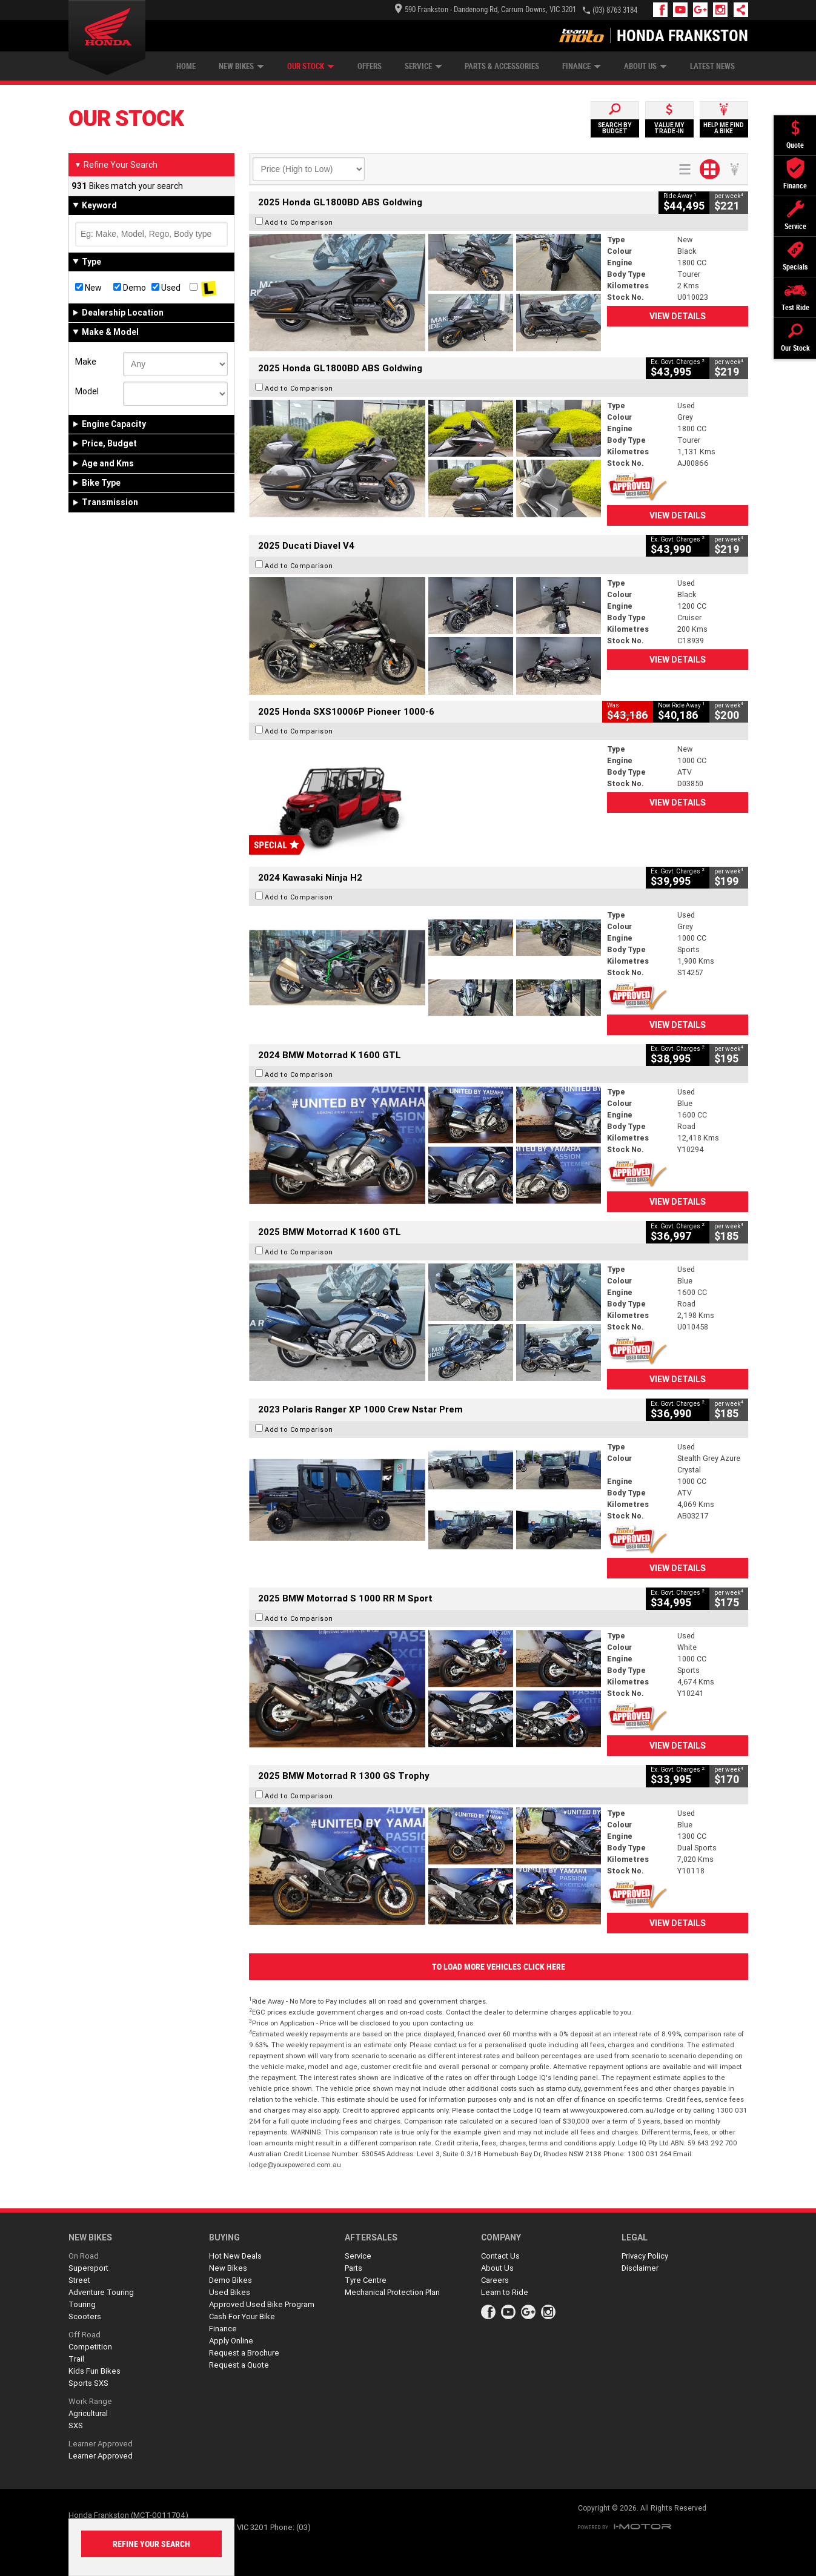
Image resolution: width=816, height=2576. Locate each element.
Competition (90, 2347)
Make (85, 361)
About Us (645, 66)
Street (79, 2280)
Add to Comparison (299, 222)
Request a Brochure (244, 2353)
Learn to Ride (504, 2292)
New (88, 287)
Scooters (84, 2316)
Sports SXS (88, 2383)
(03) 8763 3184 (614, 10)
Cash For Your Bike (242, 2316)
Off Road (84, 2334)
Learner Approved (100, 2444)
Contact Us (500, 2256)
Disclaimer (640, 2268)
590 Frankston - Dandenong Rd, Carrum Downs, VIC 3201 (485, 9)
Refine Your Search (116, 164)
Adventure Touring (101, 2292)
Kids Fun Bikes (94, 2371)
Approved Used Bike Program (261, 2304)
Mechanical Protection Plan (392, 2292)
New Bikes (241, 66)
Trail (76, 2359)
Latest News (712, 66)
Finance (581, 66)
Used (166, 287)
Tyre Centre (365, 2280)
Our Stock (310, 66)
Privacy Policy (645, 2256)
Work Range (90, 2401)
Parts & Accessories (502, 66)
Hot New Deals (235, 2256)
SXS (75, 2425)
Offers (369, 66)
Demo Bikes (230, 2280)
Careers (495, 2280)
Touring (82, 2304)
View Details (677, 316)
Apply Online (231, 2341)
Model (87, 391)
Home (186, 66)
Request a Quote (239, 2365)
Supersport (88, 2268)
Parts (353, 2268)
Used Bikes (229, 2292)
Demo (129, 287)
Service (423, 66)
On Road (83, 2256)
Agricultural (88, 2413)
